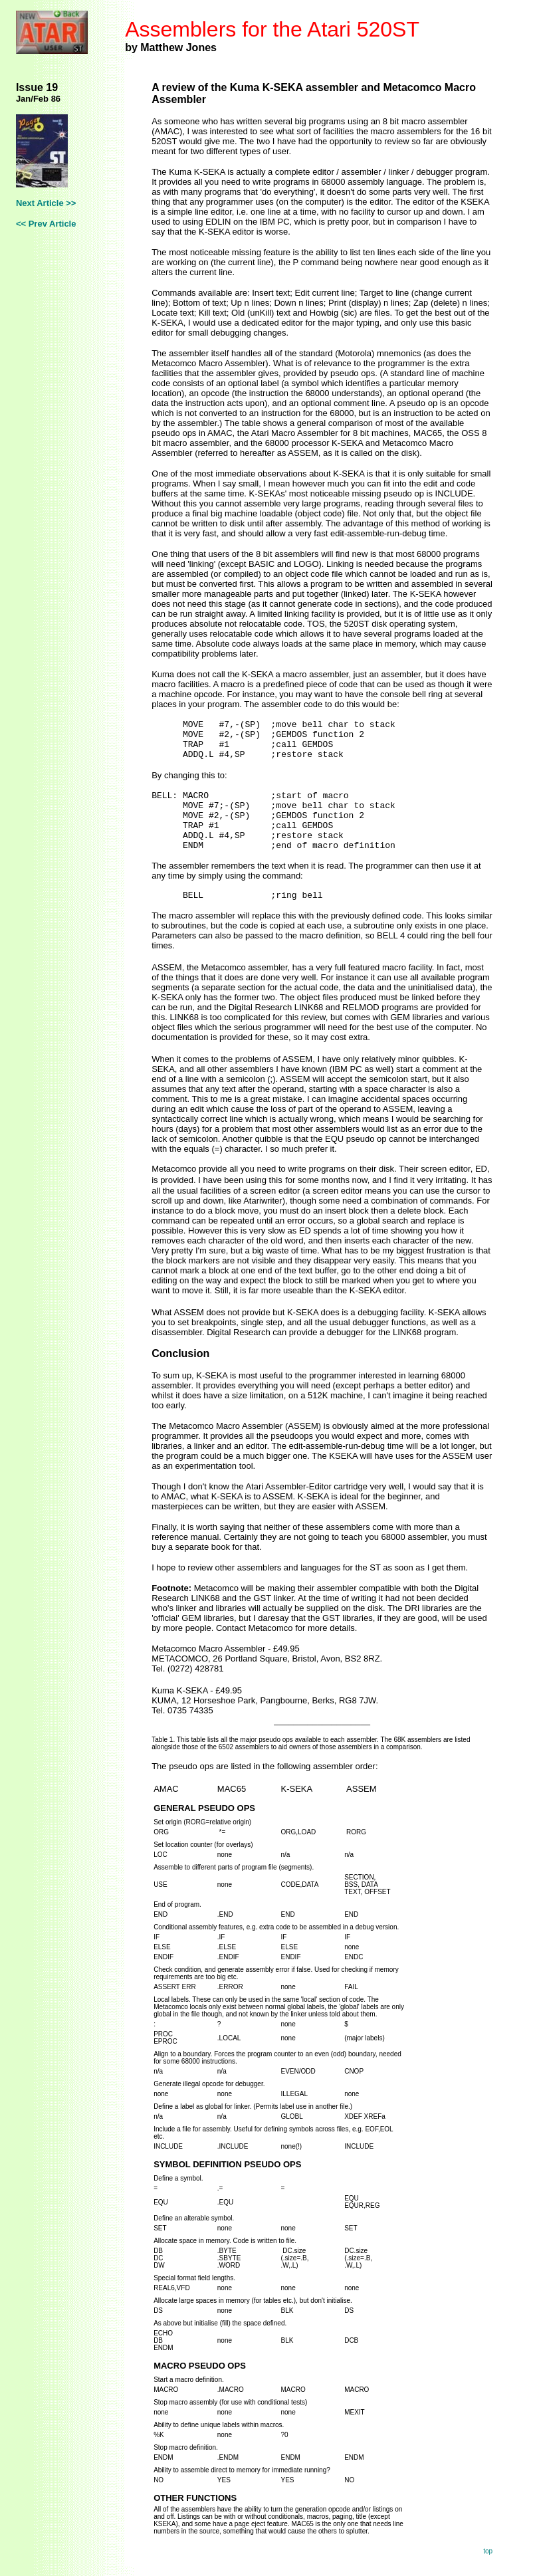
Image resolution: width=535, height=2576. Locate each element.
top (487, 2551)
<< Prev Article (46, 224)
